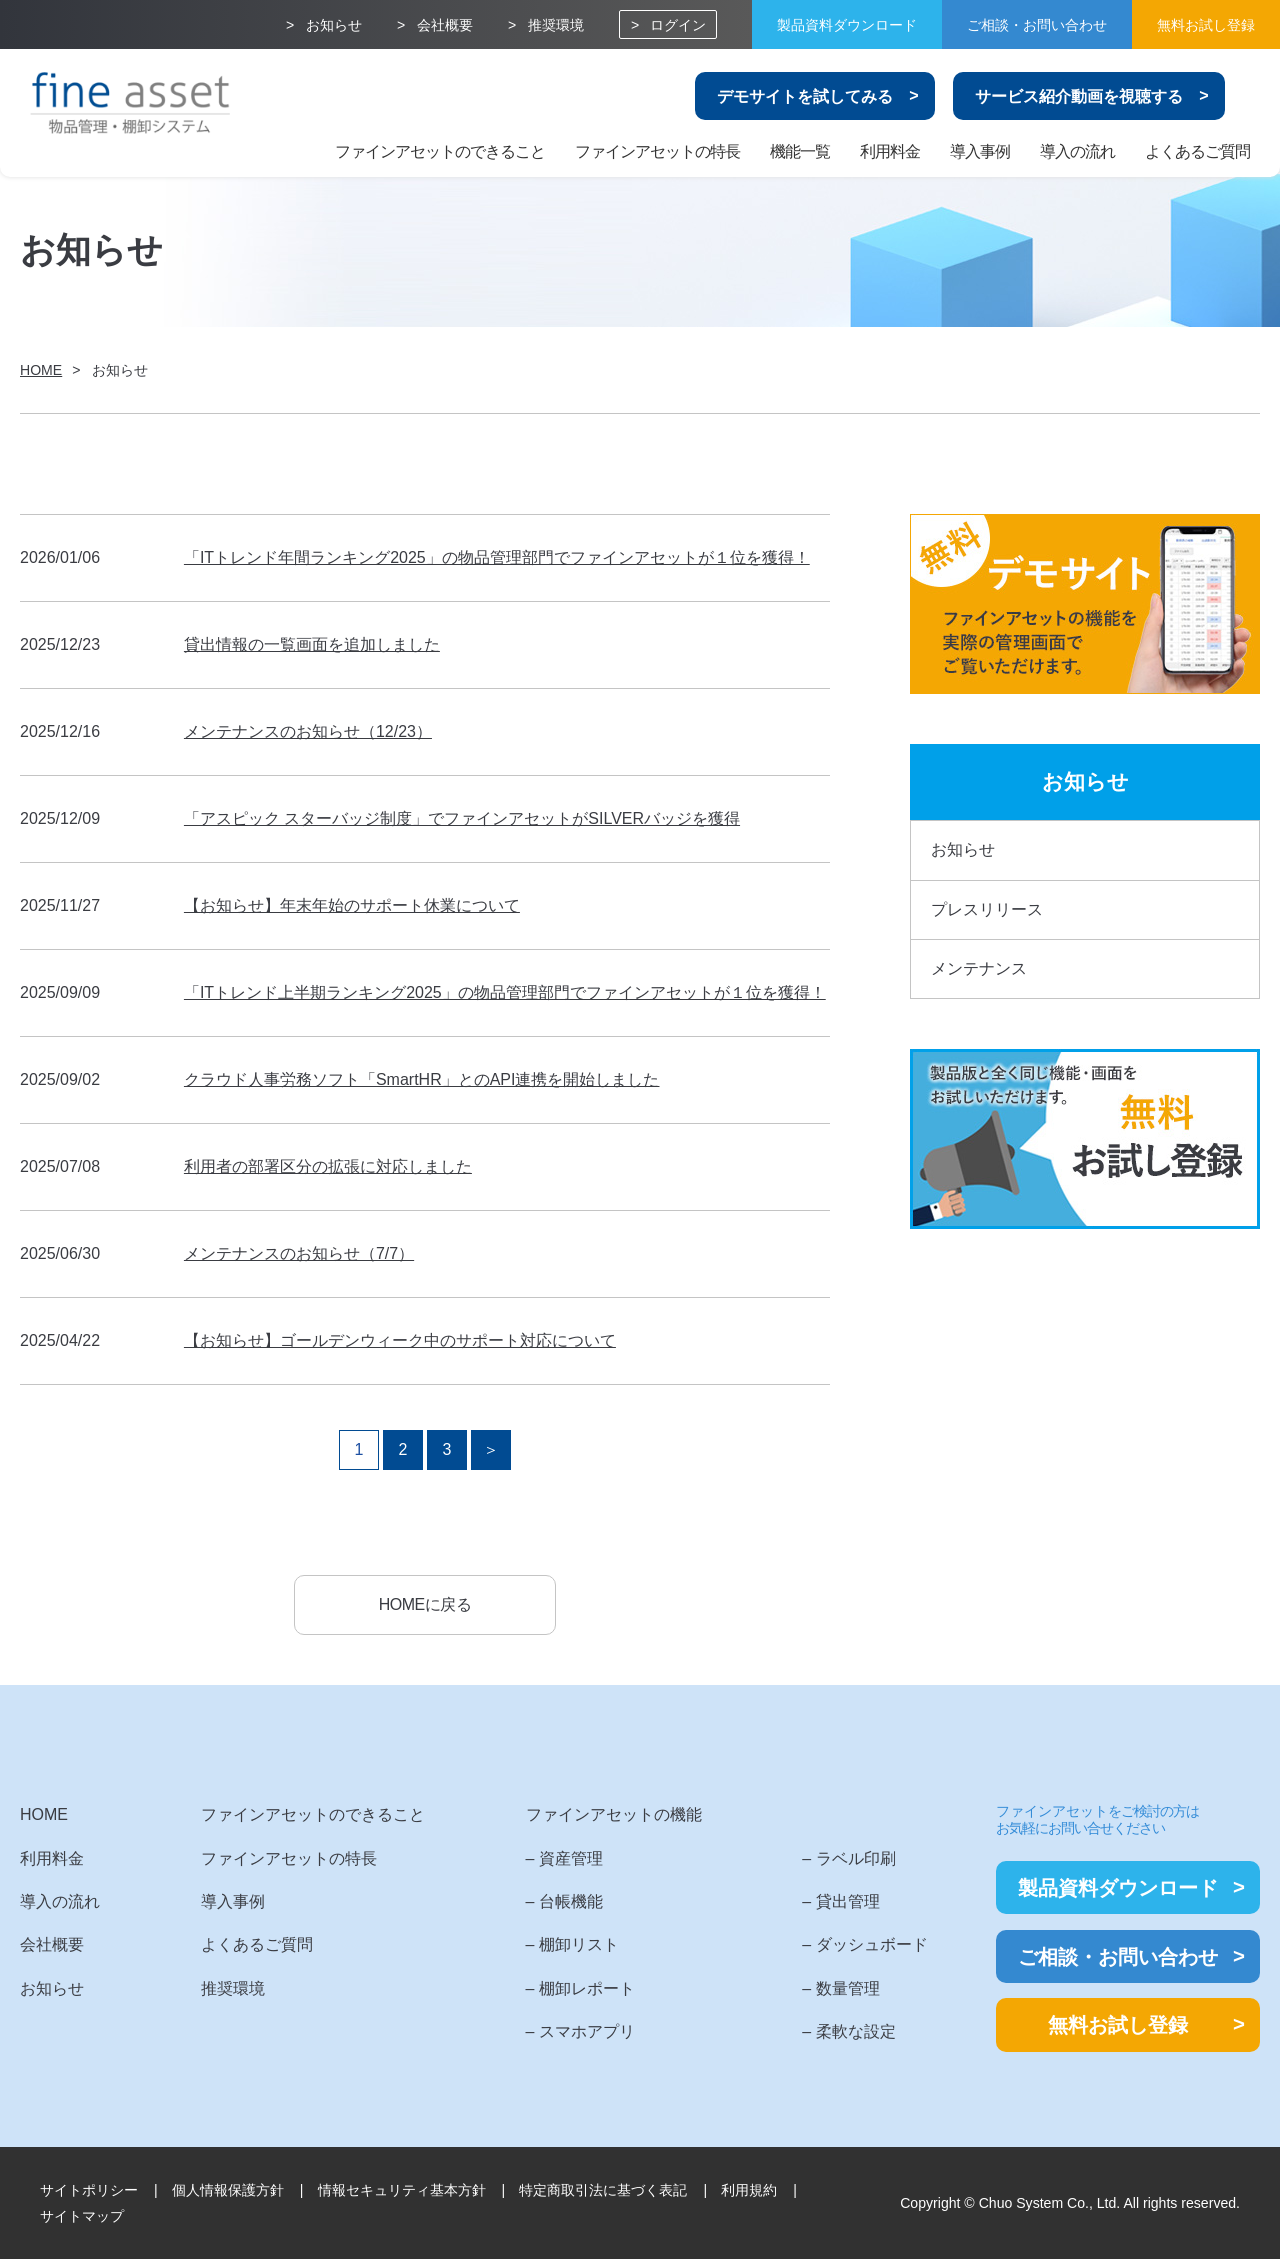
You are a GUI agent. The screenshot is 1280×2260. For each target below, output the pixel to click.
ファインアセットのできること (440, 151)
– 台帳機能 (554, 1902)
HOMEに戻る (425, 1604)
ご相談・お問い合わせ (1037, 25)
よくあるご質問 (1197, 151)
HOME (44, 1815)
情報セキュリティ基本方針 (402, 2190)
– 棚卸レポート (570, 1989)
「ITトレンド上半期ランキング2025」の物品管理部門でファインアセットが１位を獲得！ (505, 992)
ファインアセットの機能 (604, 1815)
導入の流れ (1077, 151)
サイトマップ (82, 2217)
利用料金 (890, 151)
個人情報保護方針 (228, 2190)
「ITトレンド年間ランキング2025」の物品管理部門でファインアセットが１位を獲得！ (497, 557)
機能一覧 (800, 151)
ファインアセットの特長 (657, 151)
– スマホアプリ (570, 2032)
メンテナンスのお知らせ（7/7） (299, 1253)
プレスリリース (987, 909)
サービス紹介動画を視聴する (1079, 96)
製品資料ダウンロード (847, 25)
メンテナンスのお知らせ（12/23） (308, 731)
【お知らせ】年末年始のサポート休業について (352, 905)
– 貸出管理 (826, 1902)
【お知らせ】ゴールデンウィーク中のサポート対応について (400, 1340)
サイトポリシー (89, 2190)
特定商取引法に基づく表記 (603, 2190)
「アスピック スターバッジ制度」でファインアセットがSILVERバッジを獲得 (462, 818)
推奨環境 (556, 25)
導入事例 (980, 151)
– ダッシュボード (850, 1945)
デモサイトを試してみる (805, 96)
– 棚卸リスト (562, 1945)
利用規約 (749, 2190)
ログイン (678, 25)
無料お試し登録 (1206, 25)
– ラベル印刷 (834, 1858)
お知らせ (334, 25)
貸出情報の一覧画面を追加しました (312, 644)
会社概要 (445, 25)
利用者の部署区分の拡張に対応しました (328, 1166)
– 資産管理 (554, 1858)
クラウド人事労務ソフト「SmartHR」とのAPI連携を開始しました (422, 1079)
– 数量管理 (826, 1989)
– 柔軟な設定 (834, 2032)
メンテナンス (979, 968)
